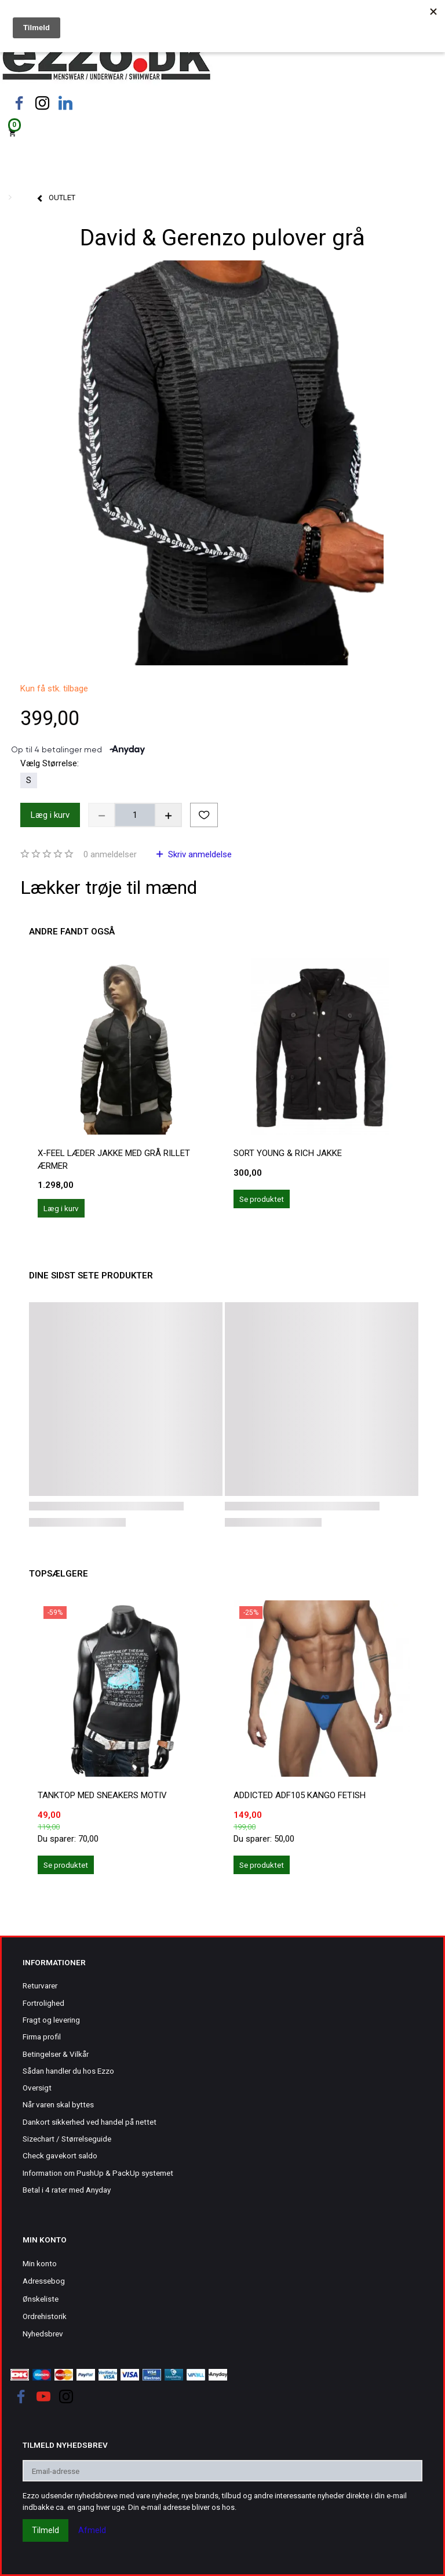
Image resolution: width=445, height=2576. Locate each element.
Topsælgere (58, 1573)
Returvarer (40, 1985)
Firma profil (42, 2036)
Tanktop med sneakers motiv (102, 1795)
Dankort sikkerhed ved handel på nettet (89, 2121)
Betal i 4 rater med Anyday (67, 2189)
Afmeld (92, 2530)
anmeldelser (110, 854)
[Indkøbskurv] (222, 131)
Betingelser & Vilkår (56, 2054)
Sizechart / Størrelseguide (67, 2138)
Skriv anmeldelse (199, 854)
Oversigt (37, 2087)
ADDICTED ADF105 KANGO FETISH (300, 1795)
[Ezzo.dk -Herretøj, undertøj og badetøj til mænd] (106, 60)
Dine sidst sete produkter (91, 1275)
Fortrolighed (43, 2003)
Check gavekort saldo (60, 2155)
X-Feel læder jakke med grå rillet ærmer (114, 1159)
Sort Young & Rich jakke (288, 1153)
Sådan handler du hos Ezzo (68, 2070)
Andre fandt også (72, 931)
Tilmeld (45, 2530)
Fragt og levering (51, 2019)
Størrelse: (49, 763)
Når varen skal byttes (58, 2104)
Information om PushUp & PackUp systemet (98, 2173)
